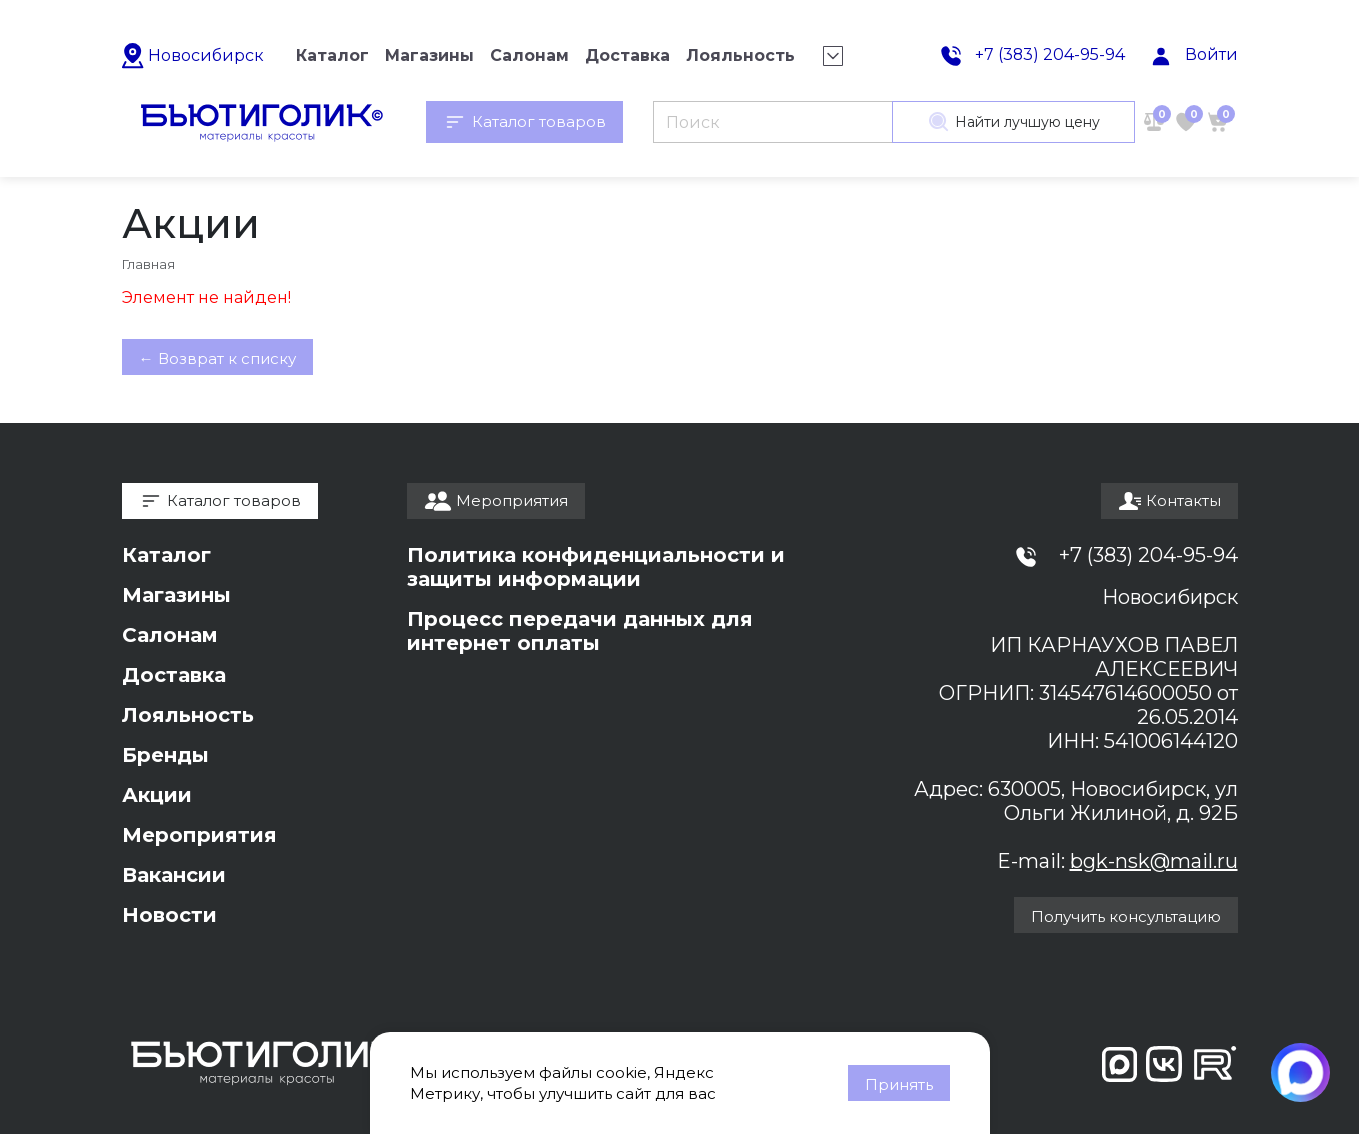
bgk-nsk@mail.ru (1154, 861)
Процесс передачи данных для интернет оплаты (580, 631)
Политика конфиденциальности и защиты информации (596, 567)
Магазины (176, 595)
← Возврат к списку (217, 358)
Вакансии (174, 875)
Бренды (165, 755)
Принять (899, 1084)
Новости (169, 915)
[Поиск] (772, 122)
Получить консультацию (1126, 916)
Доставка (174, 675)
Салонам (170, 635)
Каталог (166, 555)
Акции (157, 795)
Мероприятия (199, 835)
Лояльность (188, 715)
